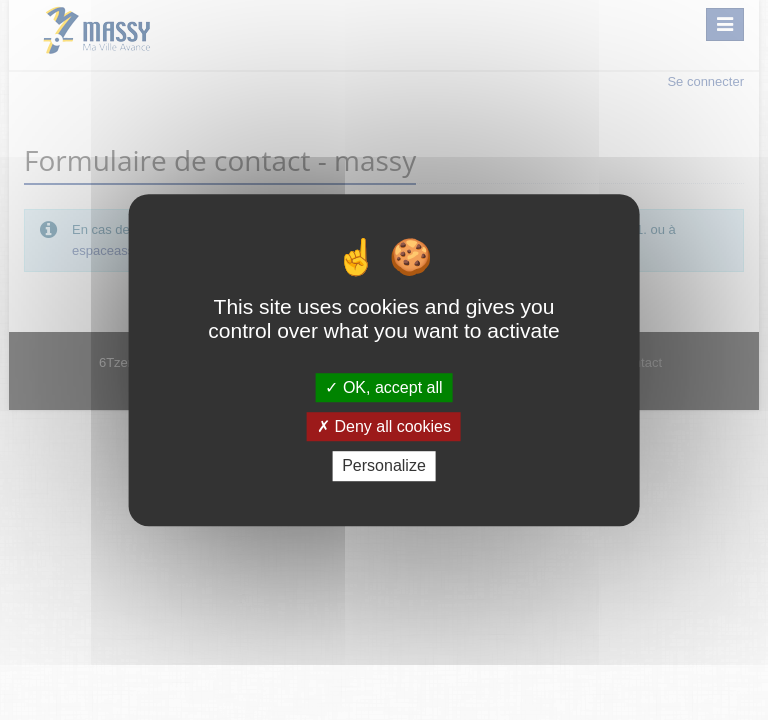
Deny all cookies (384, 426)
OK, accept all (383, 387)
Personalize (384, 466)
